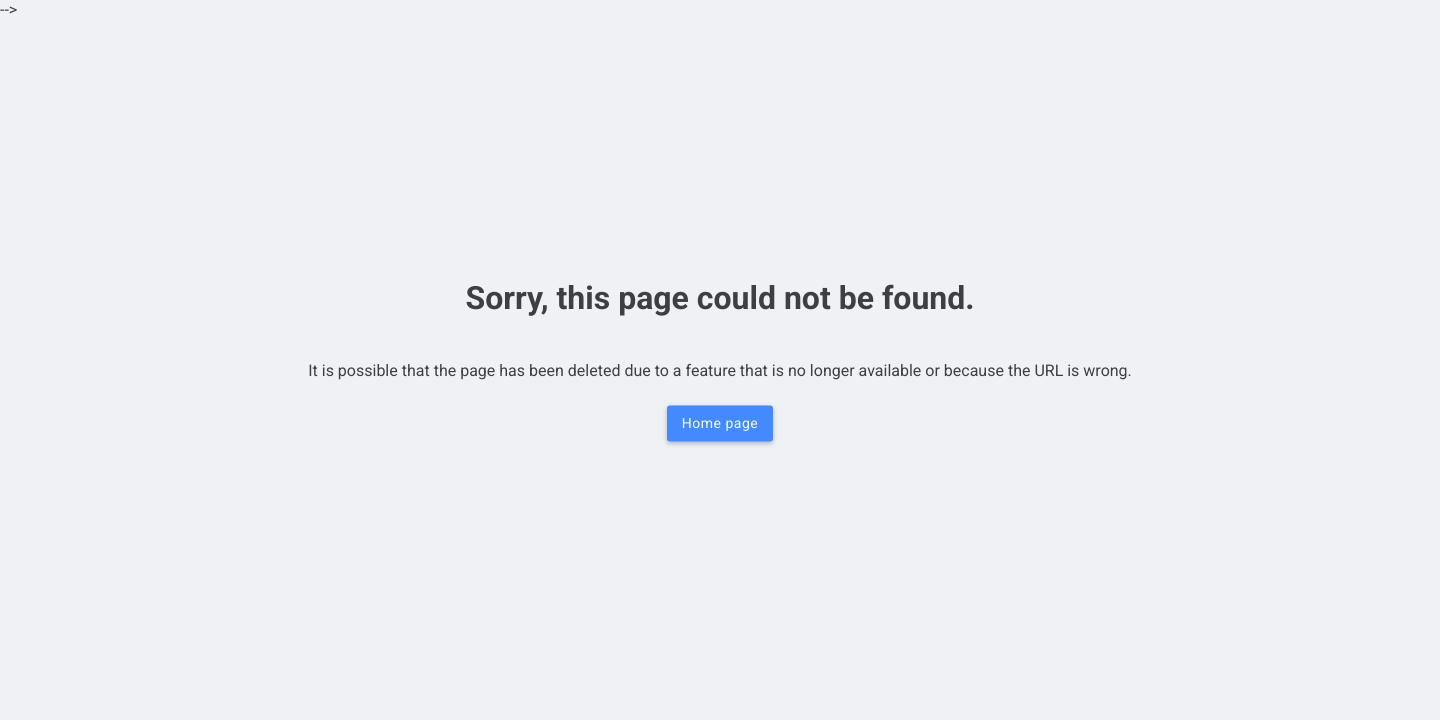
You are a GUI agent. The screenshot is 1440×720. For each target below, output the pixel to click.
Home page (720, 424)
